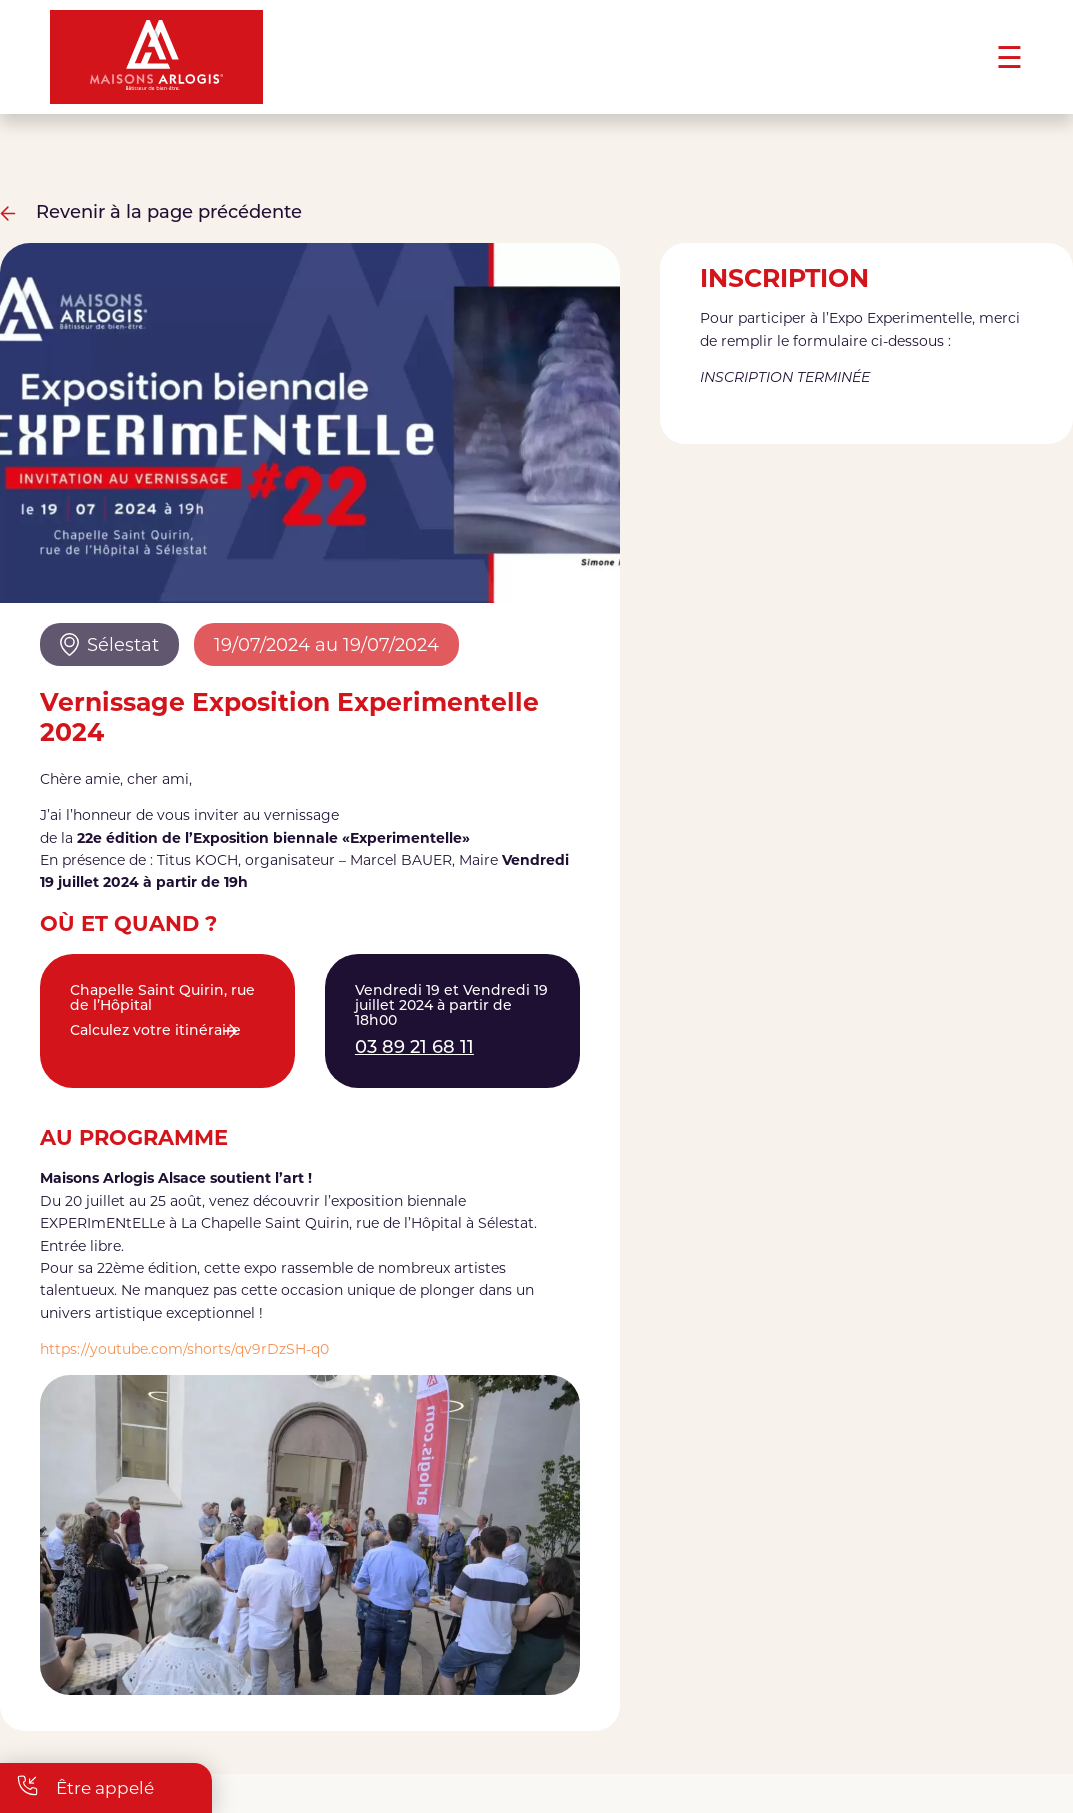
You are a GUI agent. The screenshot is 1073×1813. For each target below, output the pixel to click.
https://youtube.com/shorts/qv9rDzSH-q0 (184, 1349)
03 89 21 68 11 (414, 1048)
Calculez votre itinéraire (155, 1031)
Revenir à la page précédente (151, 213)
